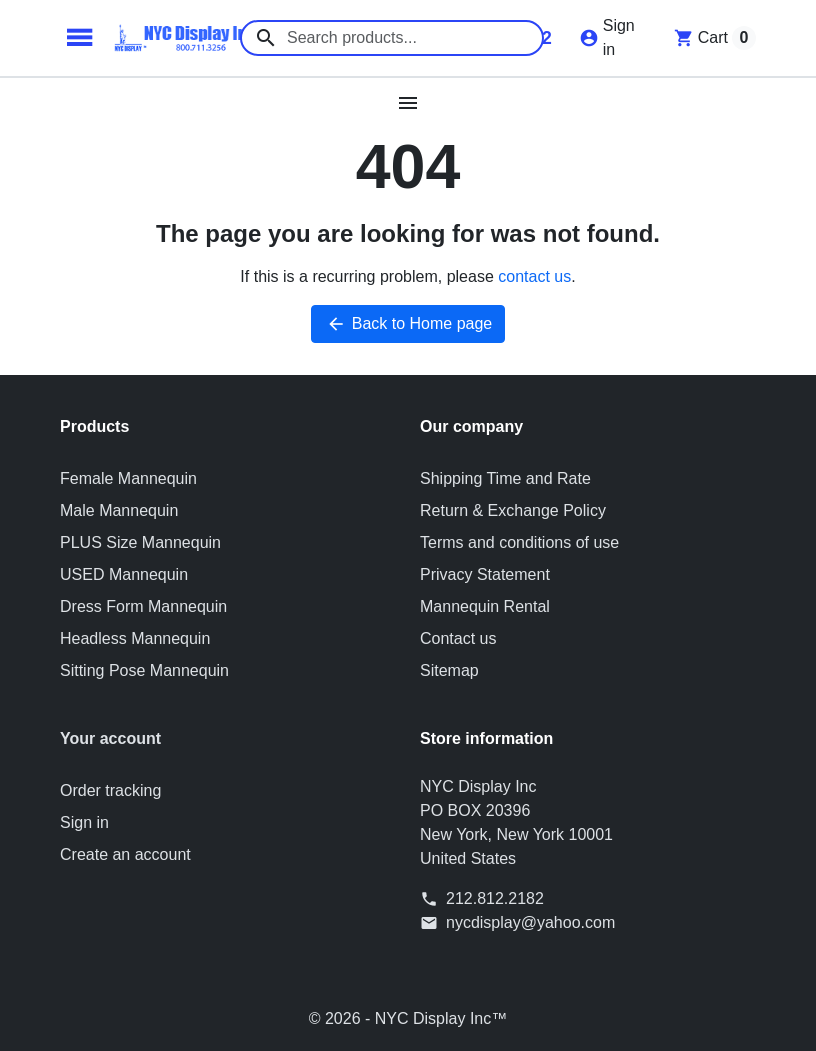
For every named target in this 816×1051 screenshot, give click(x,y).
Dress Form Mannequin (143, 606)
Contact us (458, 638)
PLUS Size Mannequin (140, 542)
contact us (534, 276)
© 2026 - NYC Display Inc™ (408, 1018)
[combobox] (392, 38)
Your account (110, 738)
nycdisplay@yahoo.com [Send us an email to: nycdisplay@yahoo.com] (530, 922)
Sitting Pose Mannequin (144, 670)
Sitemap (449, 670)
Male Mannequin (119, 510)
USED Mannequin (124, 574)
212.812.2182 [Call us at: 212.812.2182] (495, 898)
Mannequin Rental (485, 606)
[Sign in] (607, 38)
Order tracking (110, 790)
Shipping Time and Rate (505, 478)
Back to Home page (408, 324)
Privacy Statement (485, 574)
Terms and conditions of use (519, 542)
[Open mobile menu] (408, 103)
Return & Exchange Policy (513, 510)
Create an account (125, 854)
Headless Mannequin (135, 638)
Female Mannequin (128, 478)
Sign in (84, 822)
